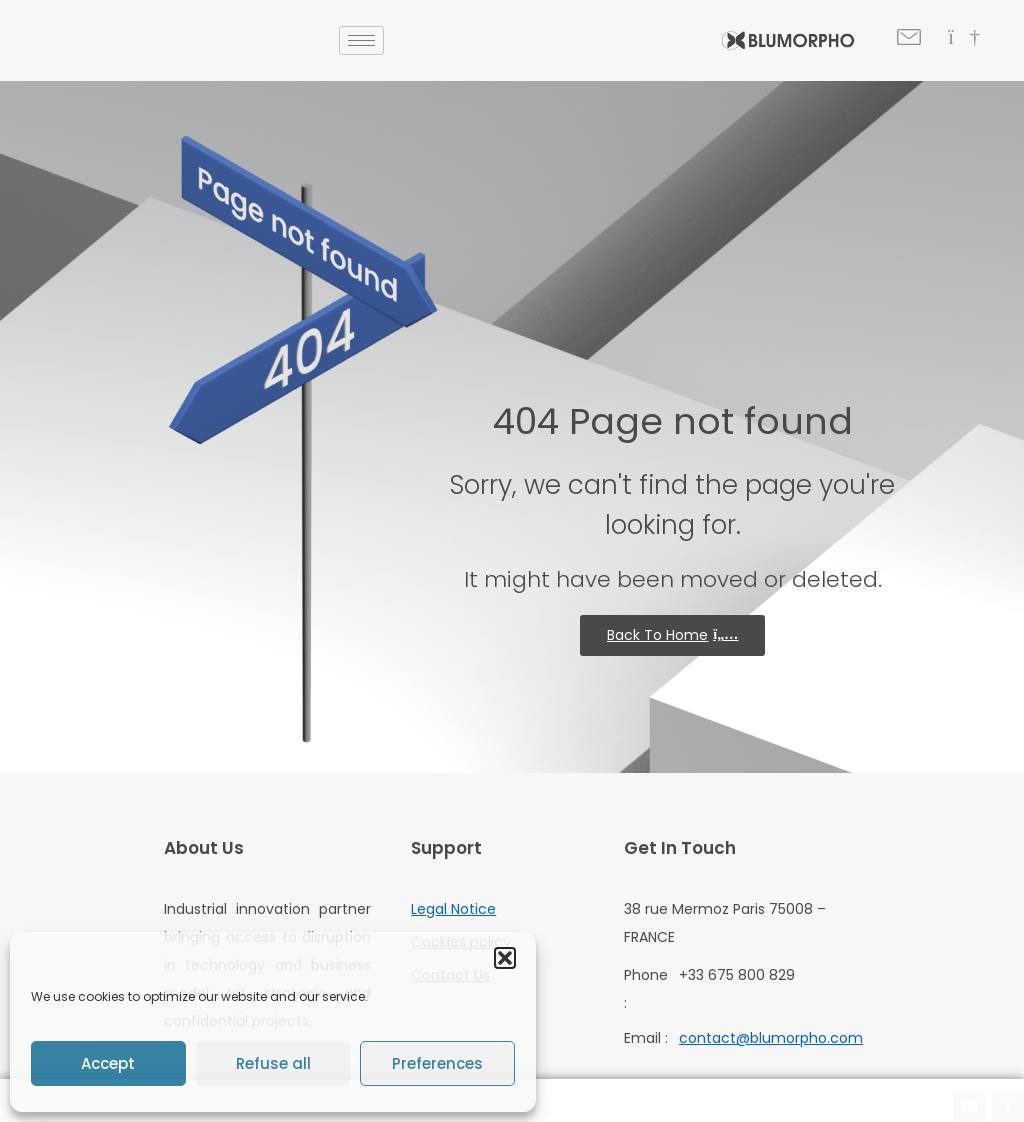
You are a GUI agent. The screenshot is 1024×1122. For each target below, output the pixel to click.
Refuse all (273, 1063)
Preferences (437, 1063)
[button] (505, 958)
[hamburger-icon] (361, 40)
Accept (108, 1063)
